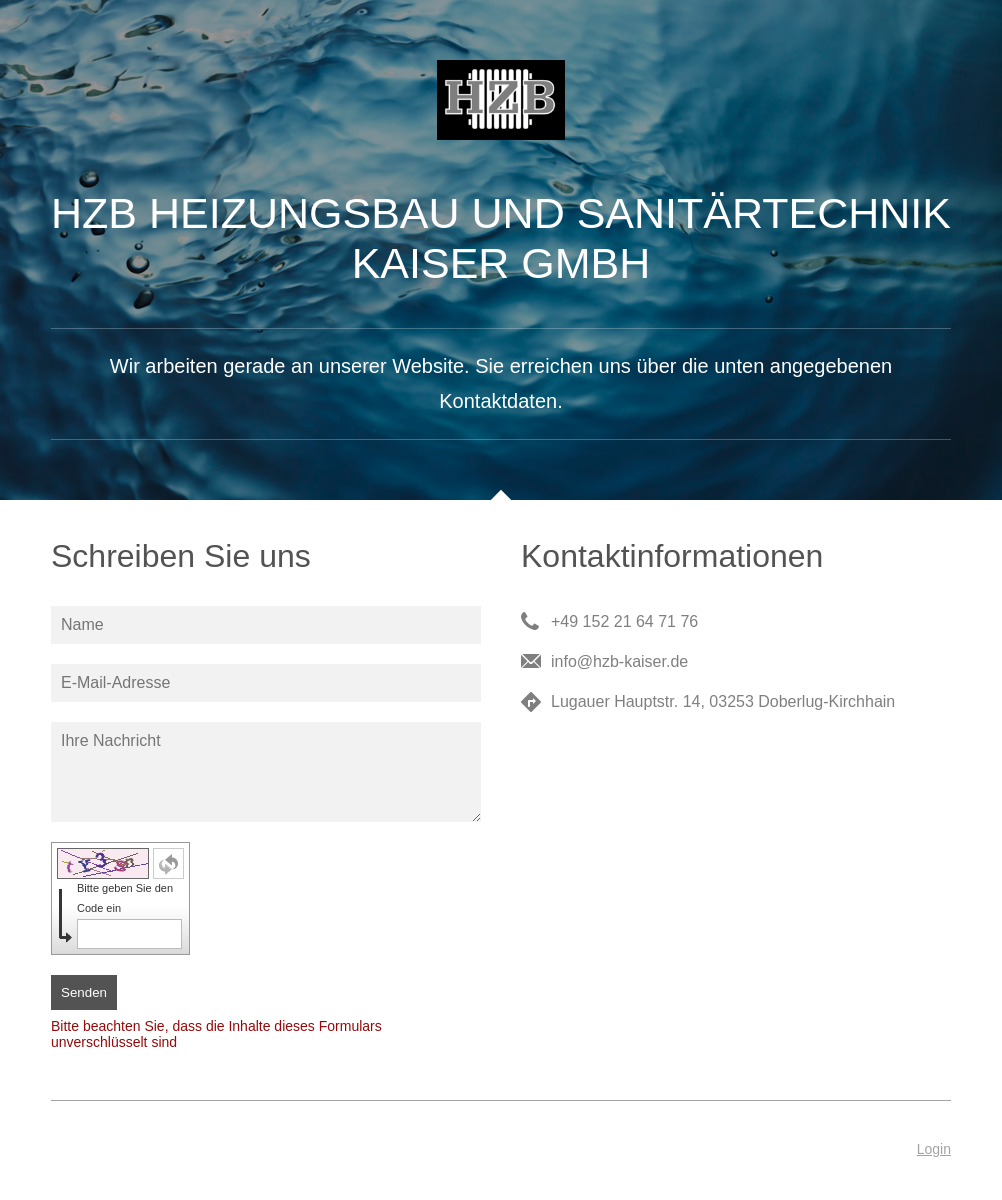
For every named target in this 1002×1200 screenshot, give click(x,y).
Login (934, 1149)
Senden (84, 992)
